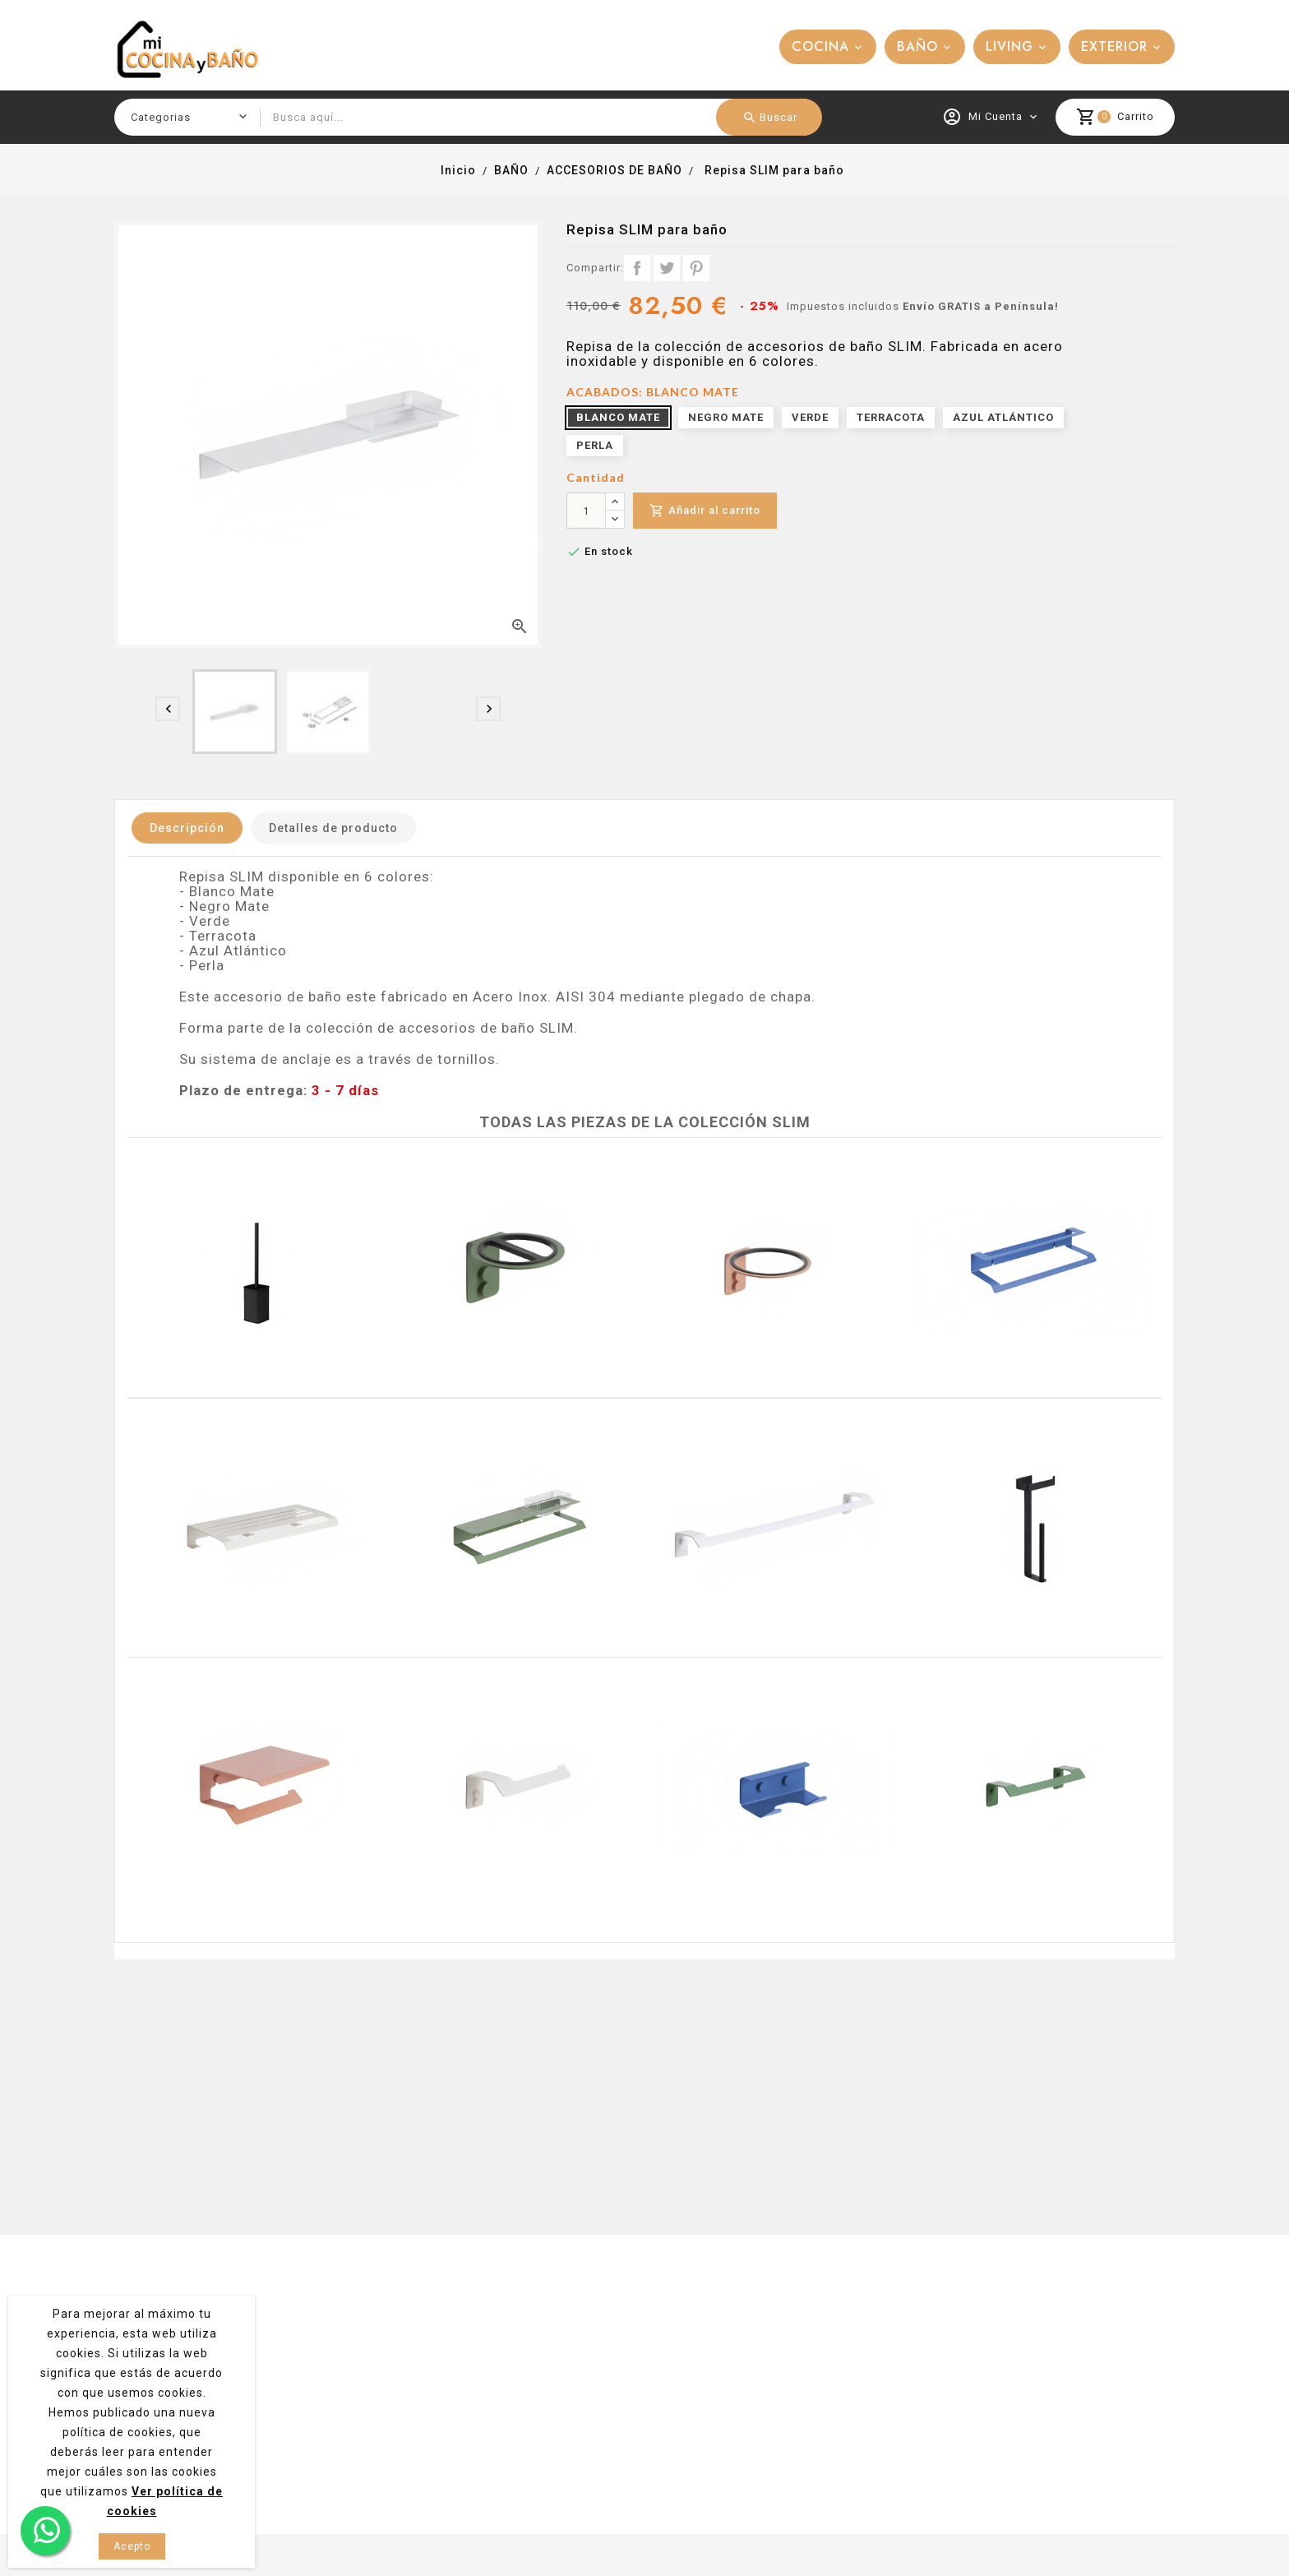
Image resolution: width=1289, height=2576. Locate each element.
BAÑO (917, 46)
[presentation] (167, 708)
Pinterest (696, 268)
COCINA (820, 46)
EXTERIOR (1114, 46)
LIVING (1009, 46)
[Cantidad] (586, 511)
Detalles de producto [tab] (333, 828)
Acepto (131, 2546)
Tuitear (667, 268)
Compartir (637, 268)
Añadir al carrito (704, 511)
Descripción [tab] (187, 828)
